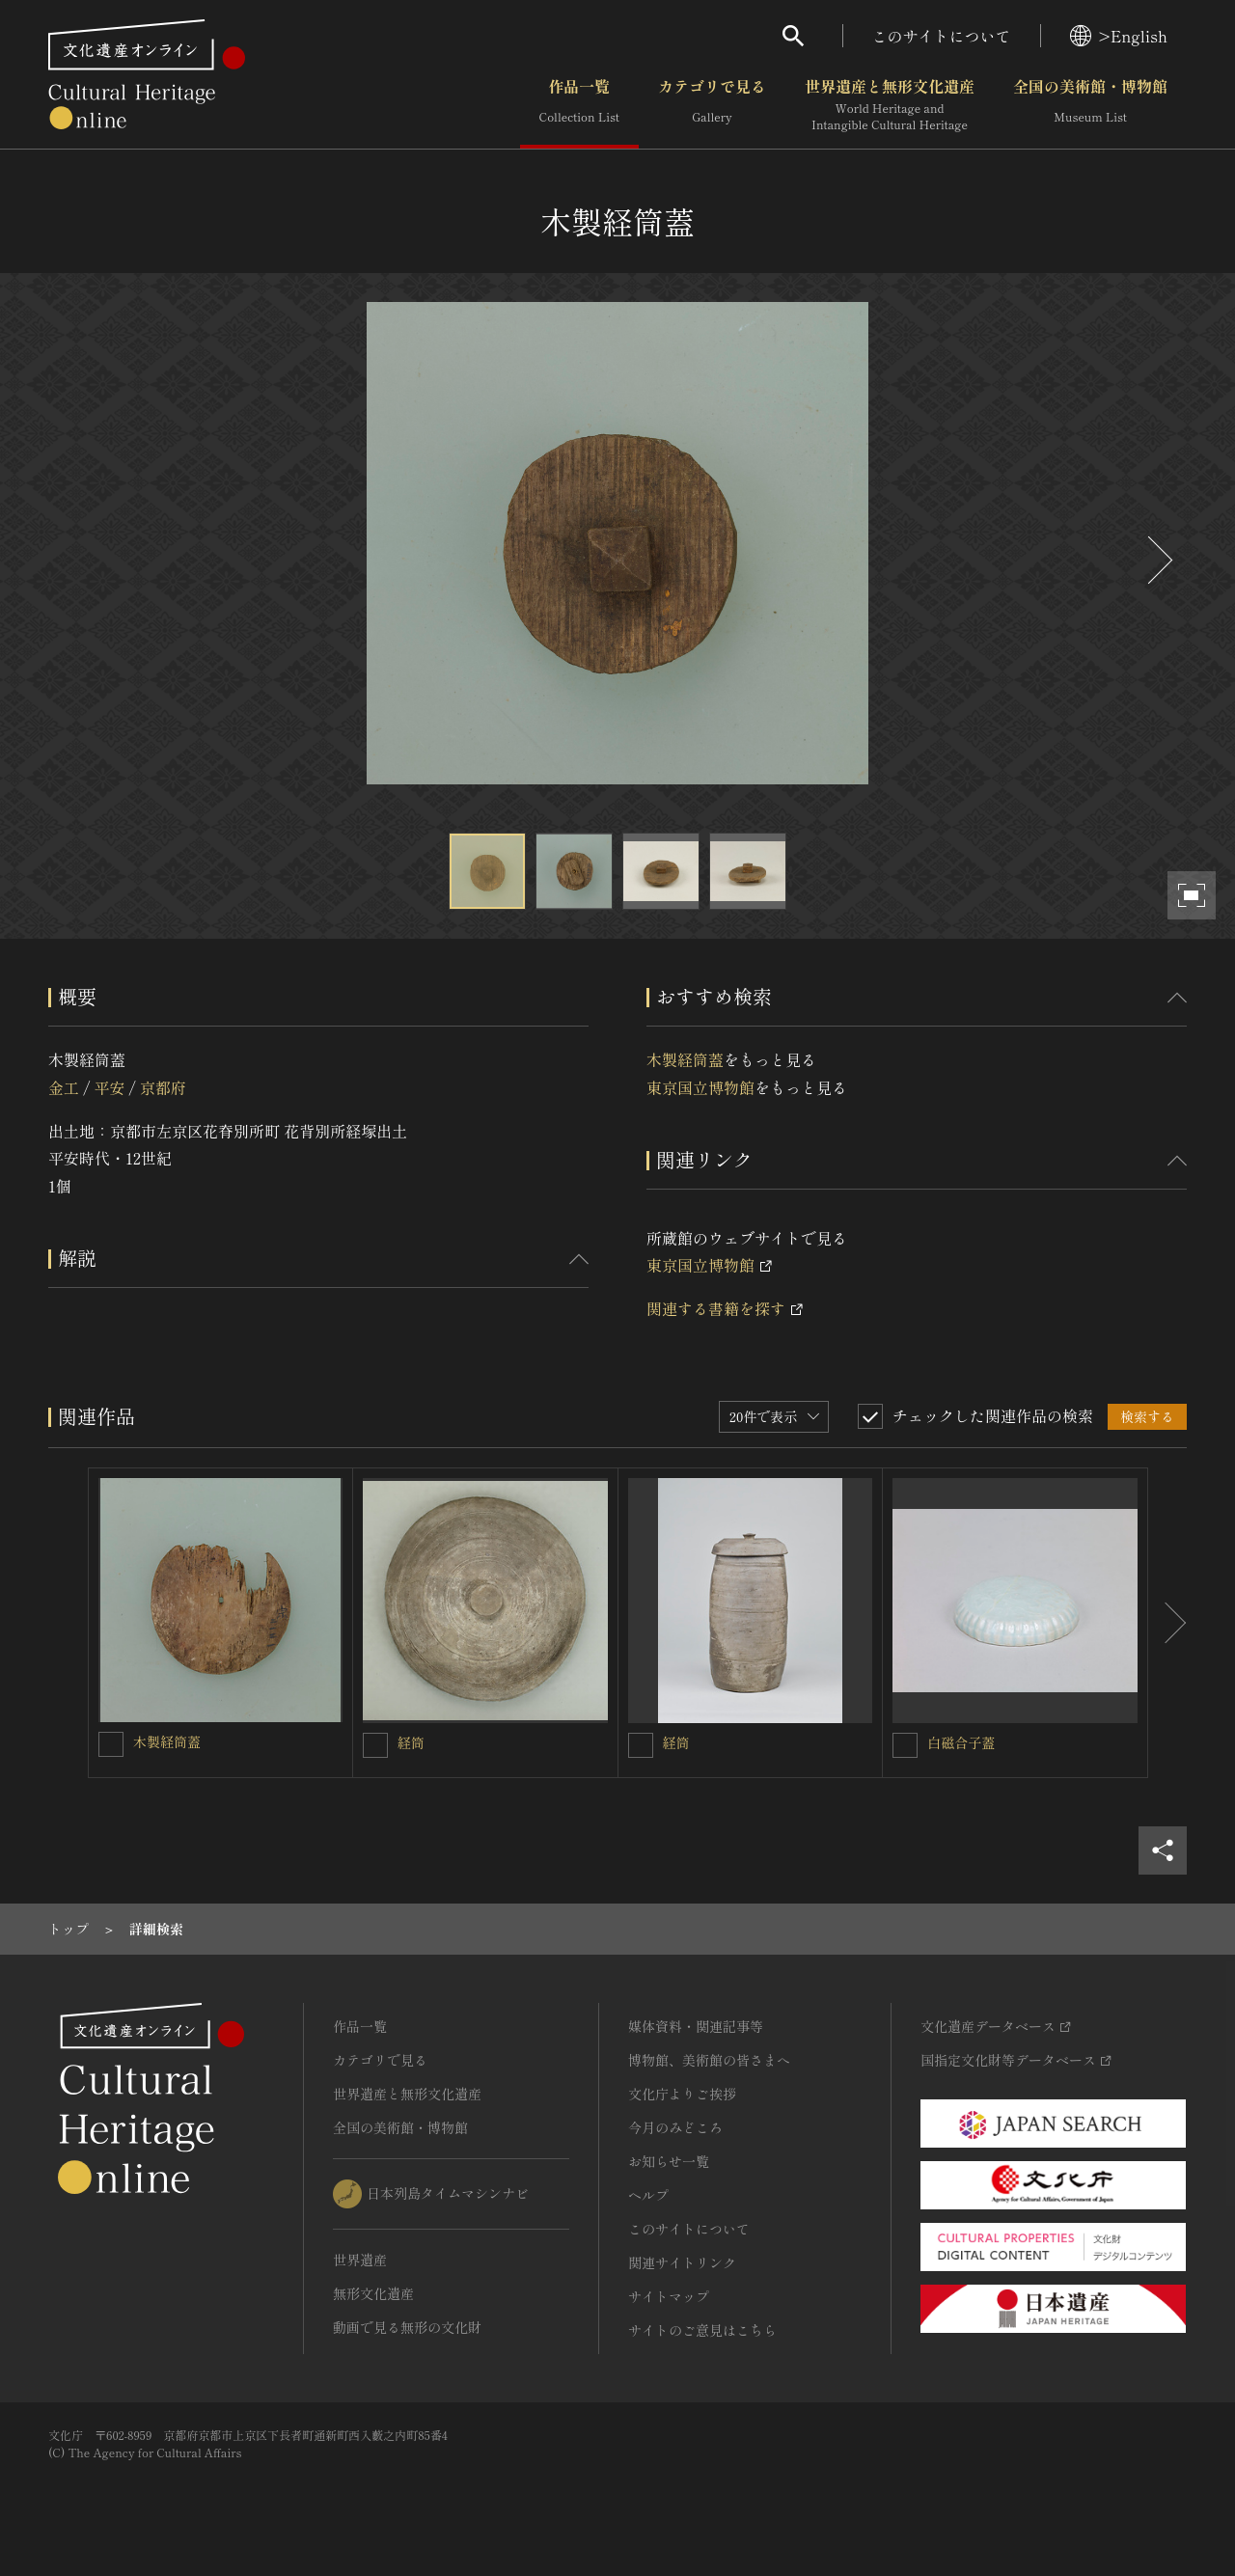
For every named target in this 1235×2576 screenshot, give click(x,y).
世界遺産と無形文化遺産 (889, 105)
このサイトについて (941, 35)
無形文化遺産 (373, 2293)
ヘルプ (648, 2195)
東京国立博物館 (700, 1087)
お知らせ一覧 (668, 2161)
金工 (63, 1087)
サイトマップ (668, 2296)
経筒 (411, 1742)
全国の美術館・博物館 (1090, 105)
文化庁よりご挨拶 (682, 2093)
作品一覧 (579, 105)
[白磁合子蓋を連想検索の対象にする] (905, 1745)
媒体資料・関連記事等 (695, 2026)
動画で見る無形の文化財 (407, 2327)
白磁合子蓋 (961, 1742)
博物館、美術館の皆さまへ (709, 2059)
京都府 (163, 1087)
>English (1118, 35)
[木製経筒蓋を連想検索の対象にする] (111, 1744)
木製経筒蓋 (685, 1059)
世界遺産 (360, 2259)
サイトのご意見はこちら (702, 2330)
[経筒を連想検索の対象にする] (375, 1745)
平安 (109, 1087)
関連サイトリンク (682, 2262)
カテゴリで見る (712, 105)
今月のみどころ (675, 2127)
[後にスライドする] (1158, 560)
